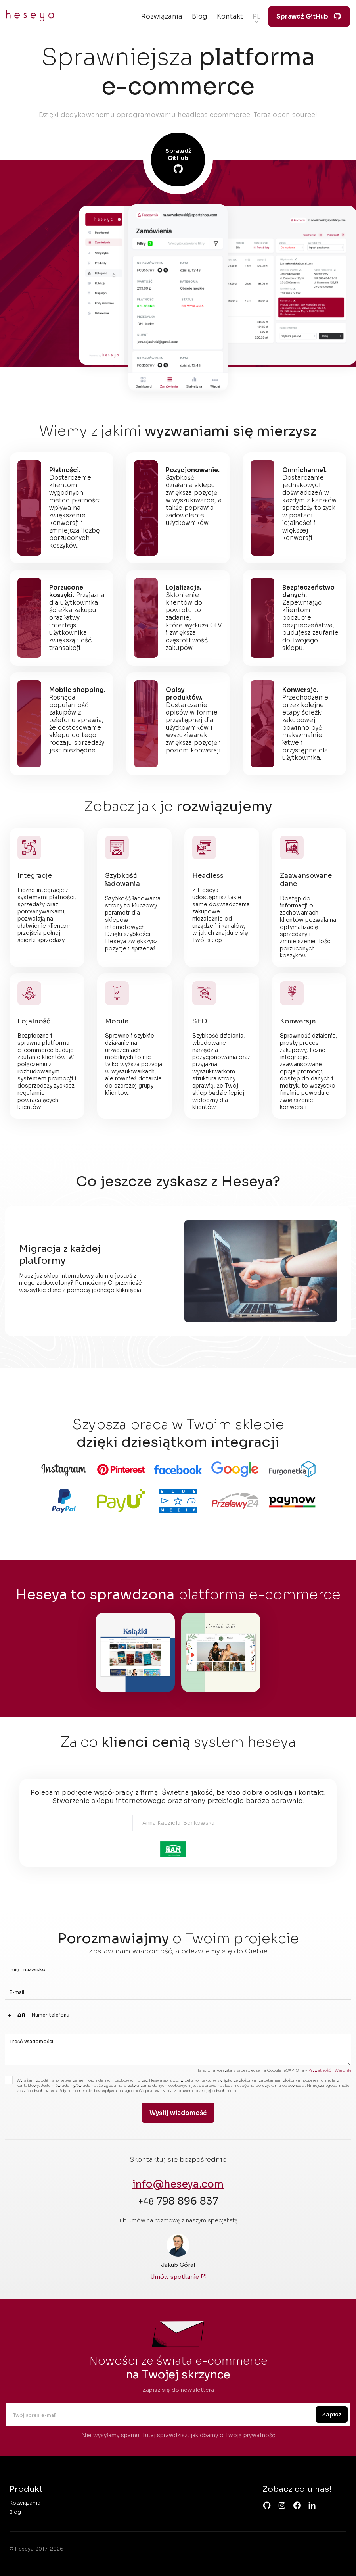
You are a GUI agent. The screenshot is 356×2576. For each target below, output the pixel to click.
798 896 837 (178, 2201)
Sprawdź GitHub (309, 16)
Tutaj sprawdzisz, (165, 2435)
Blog (199, 16)
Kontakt (230, 16)
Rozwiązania (161, 16)
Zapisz (331, 2414)
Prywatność (320, 2070)
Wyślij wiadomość (178, 2113)
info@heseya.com (178, 2184)
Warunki (343, 2070)
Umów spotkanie (178, 2276)
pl (256, 16)
